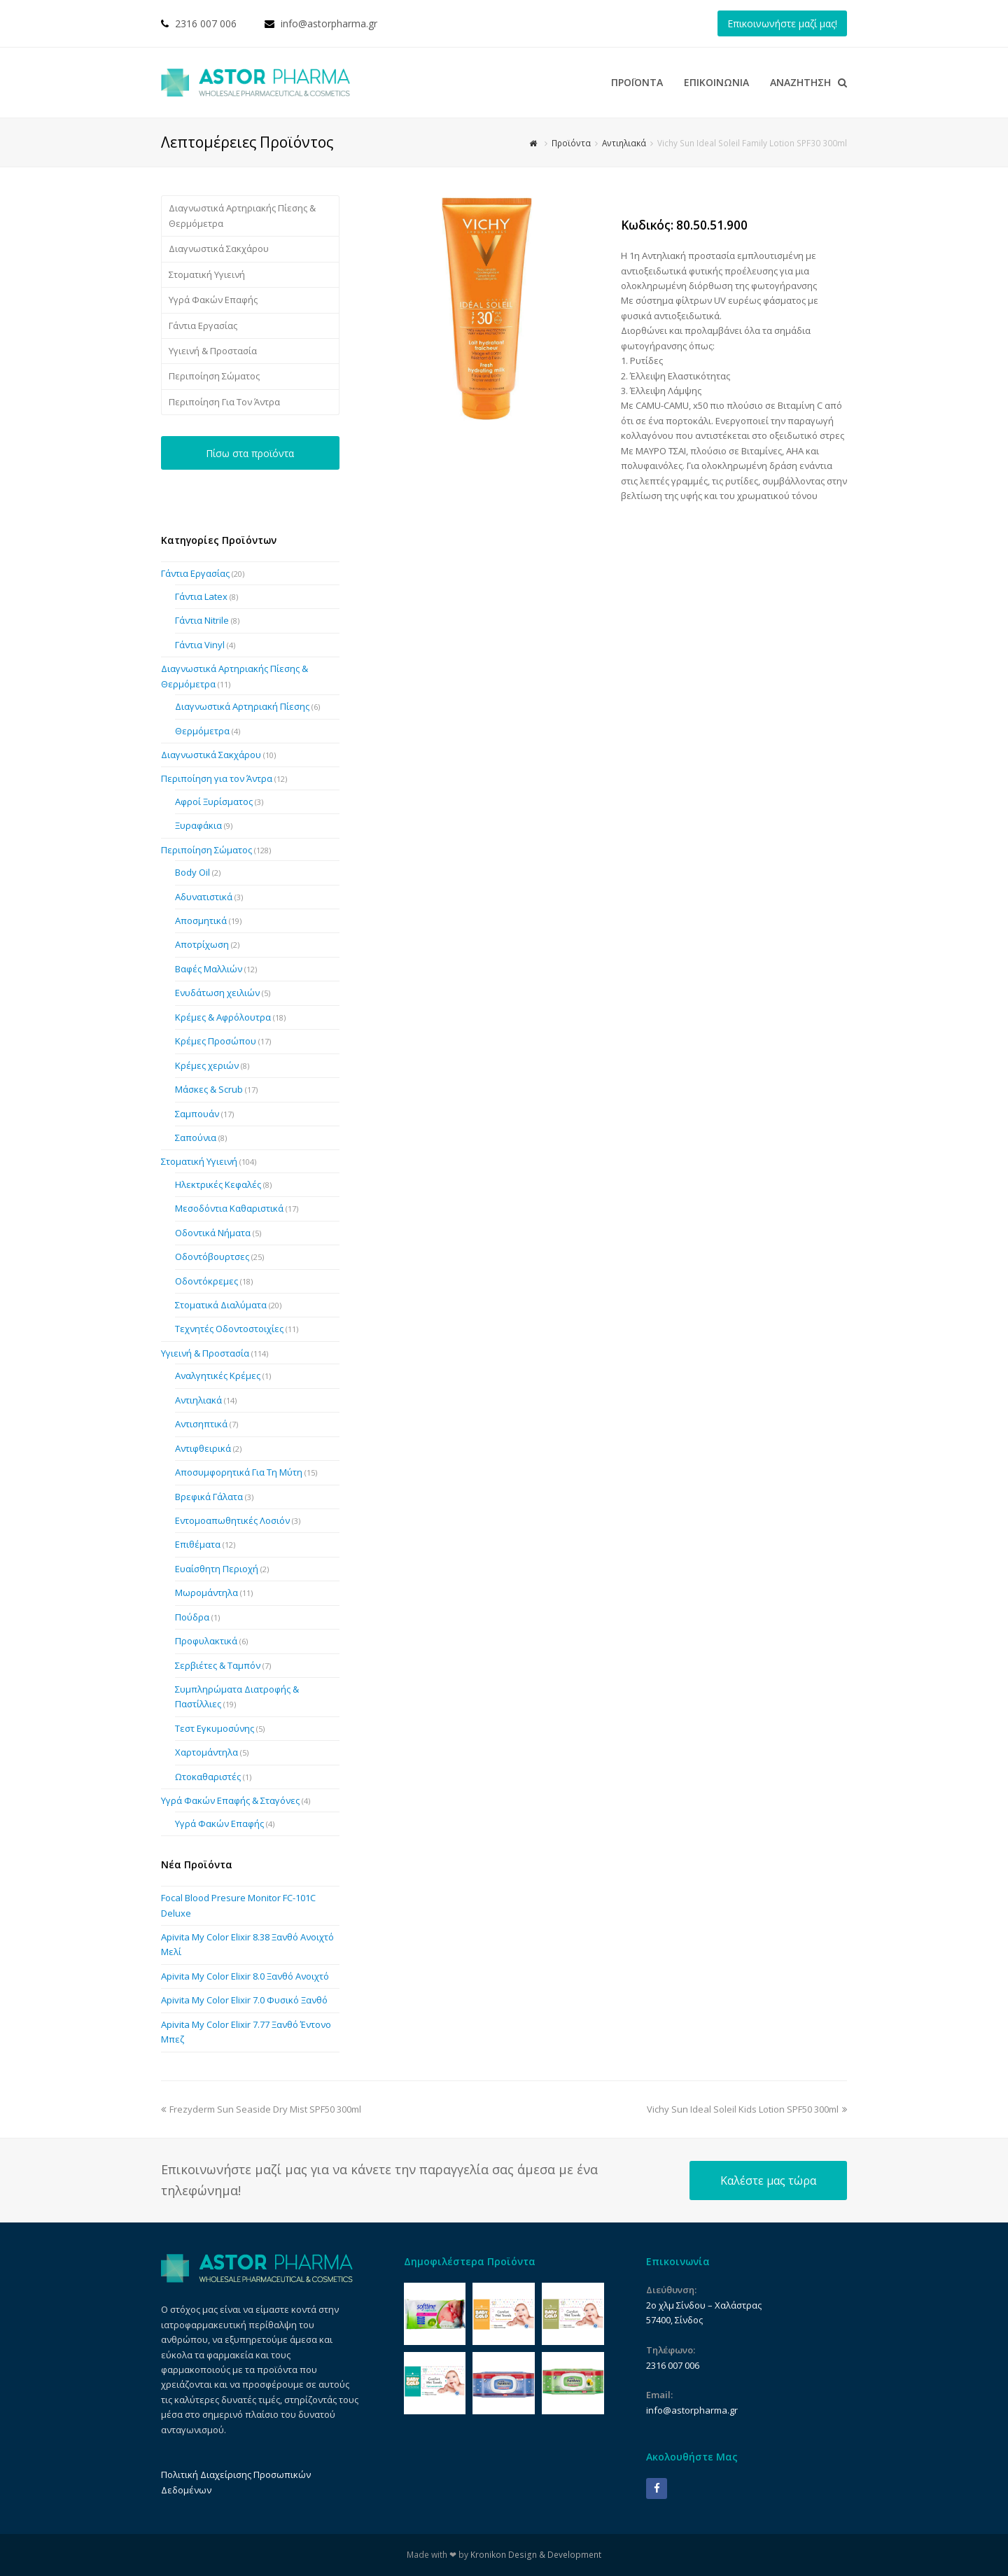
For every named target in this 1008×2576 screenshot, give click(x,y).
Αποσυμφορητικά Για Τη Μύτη (238, 1472)
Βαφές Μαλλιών (208, 968)
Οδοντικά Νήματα (213, 1232)
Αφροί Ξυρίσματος (214, 801)
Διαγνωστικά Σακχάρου (219, 248)
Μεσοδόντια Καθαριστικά (229, 1208)
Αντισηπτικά (201, 1424)
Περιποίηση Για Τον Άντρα (224, 402)
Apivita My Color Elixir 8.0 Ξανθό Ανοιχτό (245, 1976)
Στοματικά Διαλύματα (221, 1304)
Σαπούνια (195, 1137)
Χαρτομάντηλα (206, 1752)
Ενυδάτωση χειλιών (217, 992)
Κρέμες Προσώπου (215, 1041)
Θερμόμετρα (202, 730)
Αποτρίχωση (202, 944)
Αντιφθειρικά (203, 1448)
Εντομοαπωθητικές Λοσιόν (232, 1520)
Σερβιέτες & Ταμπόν (217, 1665)
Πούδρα (192, 1617)
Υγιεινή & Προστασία (213, 350)
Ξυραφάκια (198, 825)
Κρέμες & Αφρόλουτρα (223, 1017)
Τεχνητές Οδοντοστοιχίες (229, 1328)
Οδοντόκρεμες (206, 1281)
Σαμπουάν (197, 1113)
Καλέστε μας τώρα (768, 2180)
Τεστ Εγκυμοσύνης (214, 1728)
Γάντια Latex (201, 596)
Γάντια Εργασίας (203, 325)
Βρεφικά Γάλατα (209, 1496)
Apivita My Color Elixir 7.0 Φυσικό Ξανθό (244, 2000)
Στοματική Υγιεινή (207, 274)
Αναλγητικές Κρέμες (217, 1375)
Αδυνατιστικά (203, 896)
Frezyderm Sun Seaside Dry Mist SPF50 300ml (261, 2109)
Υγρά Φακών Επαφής (213, 299)
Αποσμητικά (201, 920)
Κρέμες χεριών (207, 1065)
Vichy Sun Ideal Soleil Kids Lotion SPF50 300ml (747, 2109)
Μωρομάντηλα (206, 1592)
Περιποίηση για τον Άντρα (216, 778)
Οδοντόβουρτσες (212, 1256)
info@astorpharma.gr (329, 23)
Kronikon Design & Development (535, 2555)
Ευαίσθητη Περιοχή (216, 1568)
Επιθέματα (197, 1544)
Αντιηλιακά (198, 1400)
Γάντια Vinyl (200, 644)
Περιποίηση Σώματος (214, 376)
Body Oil (192, 872)
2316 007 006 (206, 23)
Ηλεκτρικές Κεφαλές (218, 1184)
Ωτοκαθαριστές (208, 1776)
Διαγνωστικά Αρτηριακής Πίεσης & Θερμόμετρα (242, 215)
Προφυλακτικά (206, 1640)
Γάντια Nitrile (202, 620)
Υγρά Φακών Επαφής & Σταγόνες (230, 1800)
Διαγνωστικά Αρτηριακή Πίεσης (242, 706)
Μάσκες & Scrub (209, 1089)
